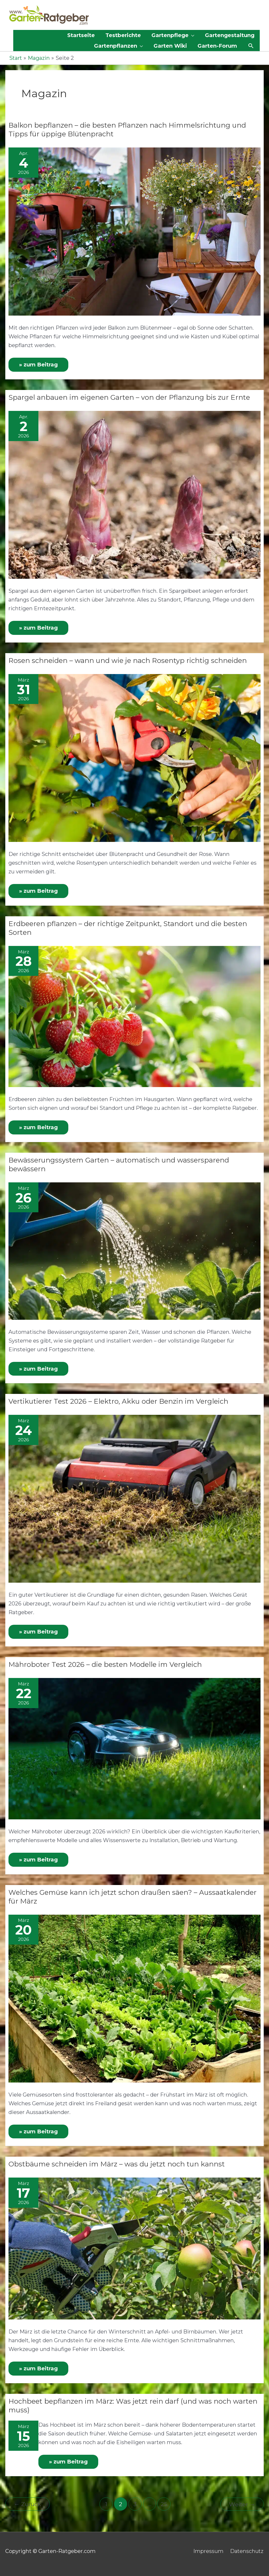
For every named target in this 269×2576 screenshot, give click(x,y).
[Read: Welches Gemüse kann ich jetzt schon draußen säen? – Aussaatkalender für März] (134, 1995)
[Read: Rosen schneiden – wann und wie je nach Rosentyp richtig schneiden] (134, 756)
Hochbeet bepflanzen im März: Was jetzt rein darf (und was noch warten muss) (132, 2402)
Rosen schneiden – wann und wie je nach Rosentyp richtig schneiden (127, 659)
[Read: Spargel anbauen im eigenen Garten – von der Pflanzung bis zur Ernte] (134, 493)
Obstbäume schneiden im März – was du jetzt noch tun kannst (116, 2161)
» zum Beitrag (43, 362)
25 (164, 2500)
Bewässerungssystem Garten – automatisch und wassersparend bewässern (118, 1162)
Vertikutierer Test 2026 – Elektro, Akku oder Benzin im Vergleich (118, 1399)
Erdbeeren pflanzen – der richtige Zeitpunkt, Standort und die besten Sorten (127, 926)
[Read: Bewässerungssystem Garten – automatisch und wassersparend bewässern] (134, 1248)
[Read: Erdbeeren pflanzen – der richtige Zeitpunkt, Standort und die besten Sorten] (134, 1014)
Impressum (208, 2547)
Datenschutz (247, 2547)
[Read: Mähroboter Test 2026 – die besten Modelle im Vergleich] (134, 1746)
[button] (251, 45)
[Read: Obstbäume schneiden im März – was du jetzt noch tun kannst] (134, 2245)
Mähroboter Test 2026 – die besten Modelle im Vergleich (105, 1662)
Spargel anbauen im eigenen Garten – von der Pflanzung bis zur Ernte (129, 396)
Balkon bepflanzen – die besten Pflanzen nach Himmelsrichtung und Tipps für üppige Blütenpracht (127, 129)
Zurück (27, 2500)
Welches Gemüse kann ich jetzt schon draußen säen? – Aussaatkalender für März (132, 1894)
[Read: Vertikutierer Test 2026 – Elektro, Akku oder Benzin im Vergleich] (134, 1496)
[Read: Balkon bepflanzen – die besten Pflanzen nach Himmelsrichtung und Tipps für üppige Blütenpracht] (134, 230)
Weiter (242, 2500)
